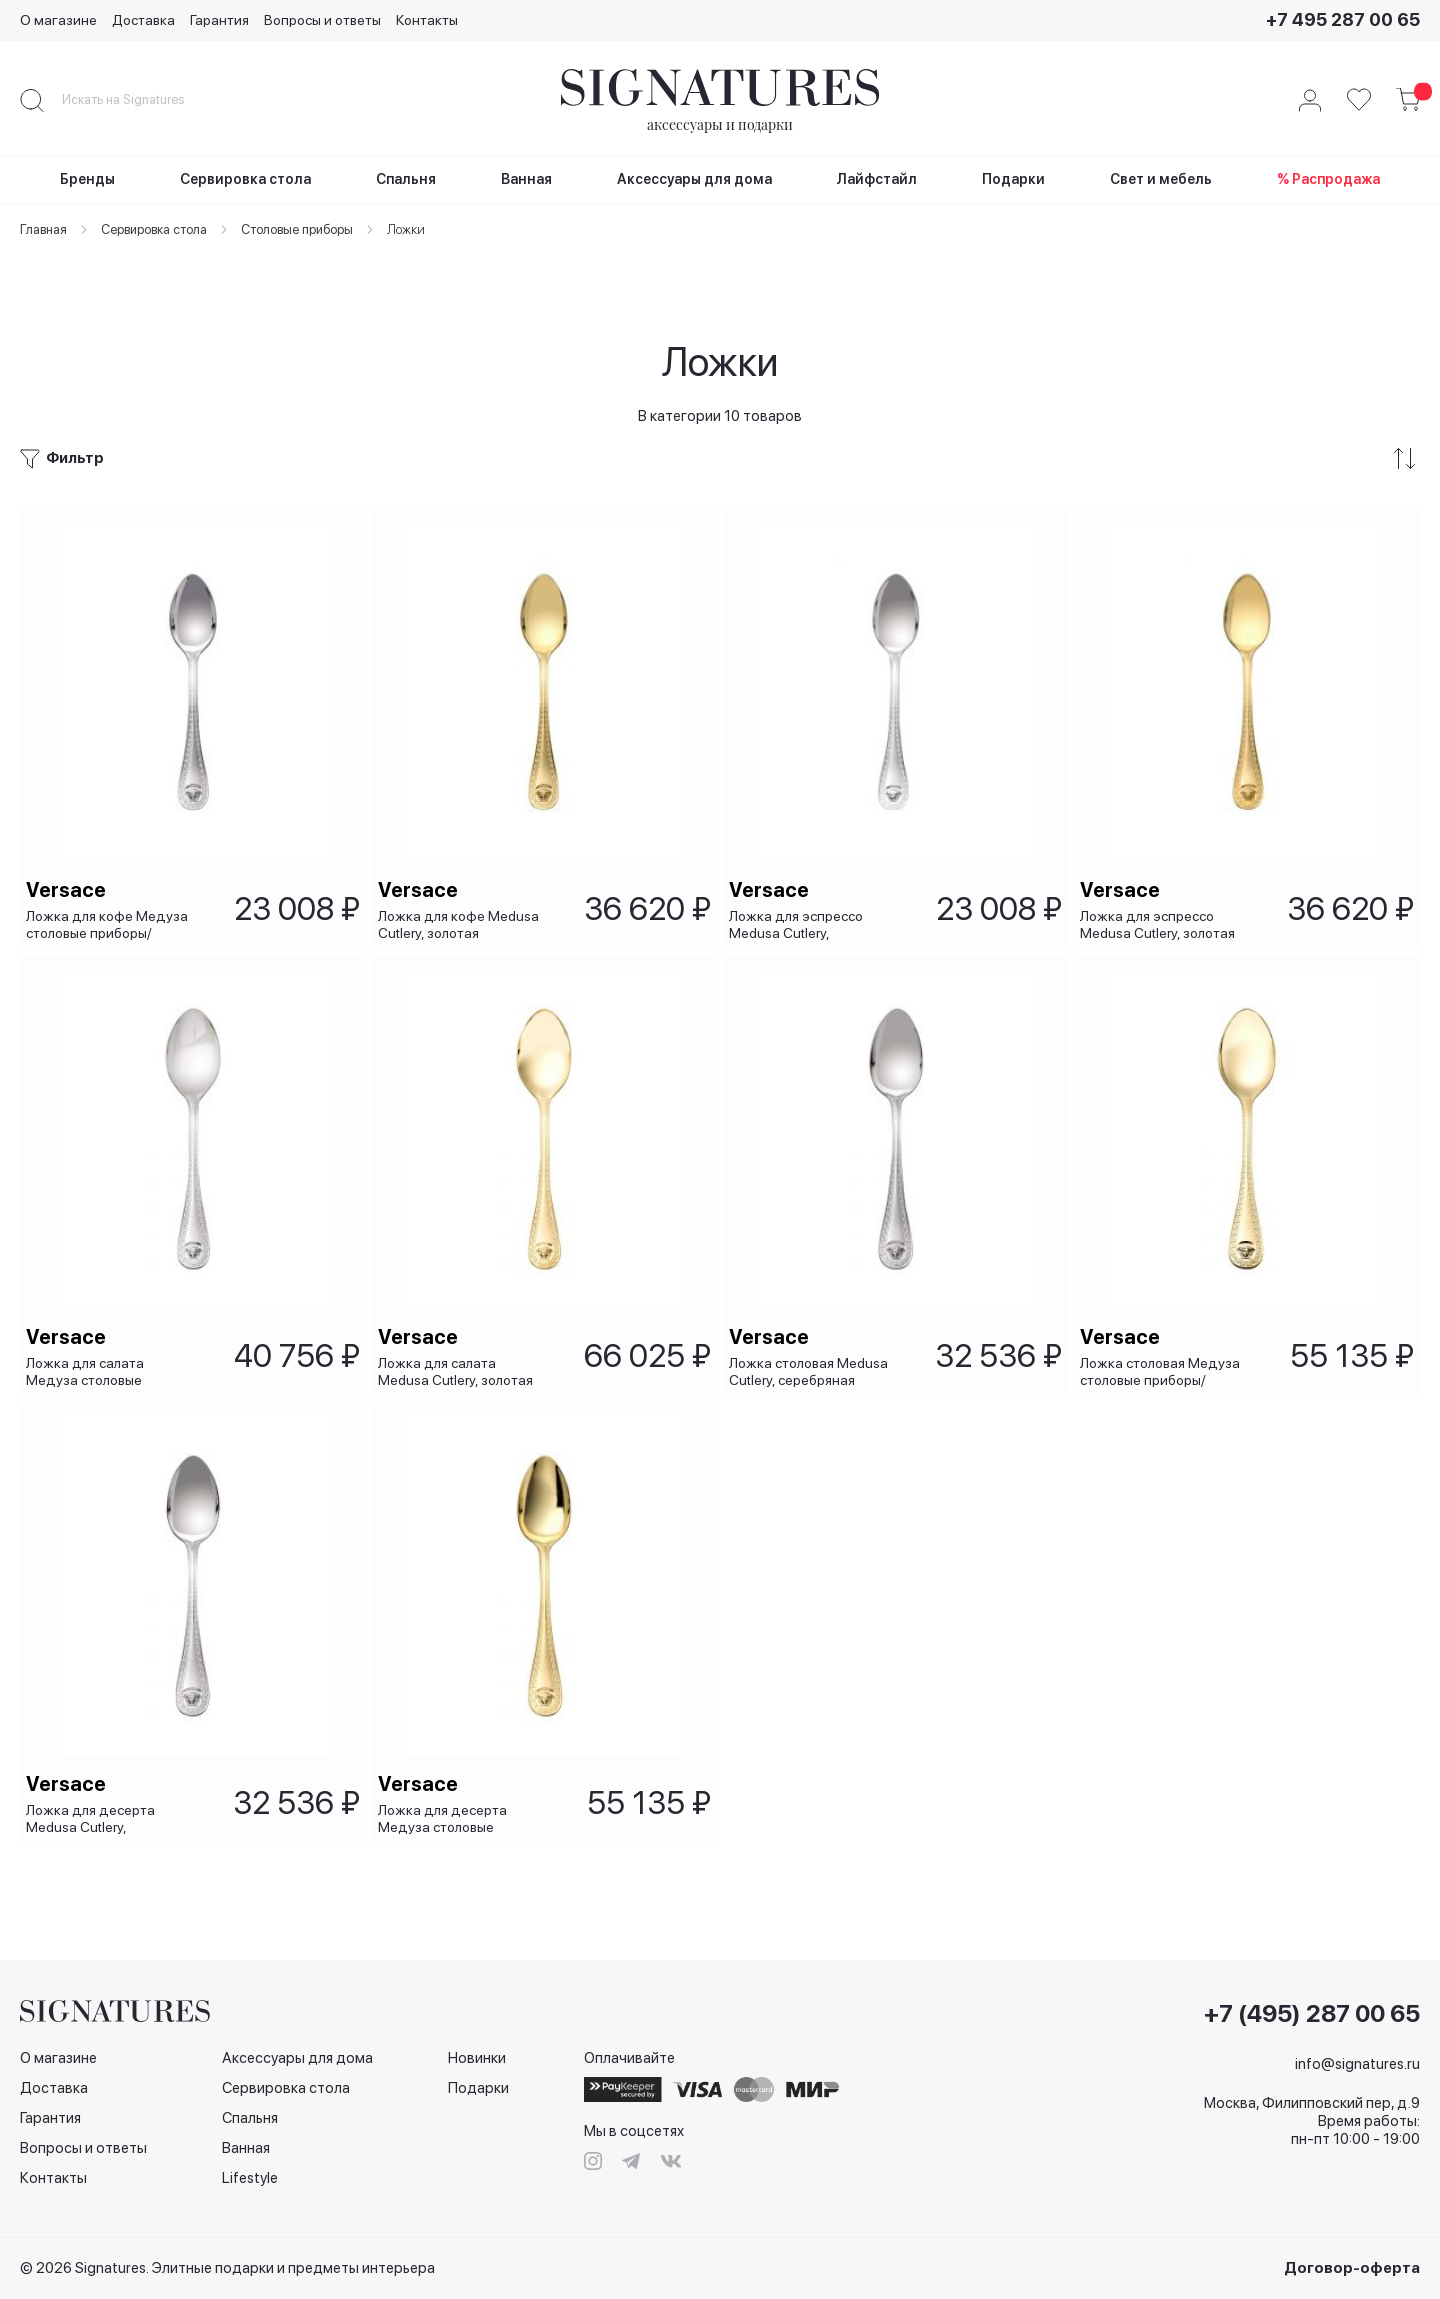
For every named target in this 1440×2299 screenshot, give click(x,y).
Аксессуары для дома (297, 2058)
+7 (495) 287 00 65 (1312, 2014)
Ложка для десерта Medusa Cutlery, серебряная (94, 1815)
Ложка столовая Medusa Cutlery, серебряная (812, 1347)
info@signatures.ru (1357, 2064)
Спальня (250, 2118)
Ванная (246, 2148)
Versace (70, 844)
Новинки (477, 2058)
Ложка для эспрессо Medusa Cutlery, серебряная (800, 878)
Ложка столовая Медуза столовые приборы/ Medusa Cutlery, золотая (1164, 1347)
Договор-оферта (1352, 2268)
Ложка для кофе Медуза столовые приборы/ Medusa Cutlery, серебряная (111, 878)
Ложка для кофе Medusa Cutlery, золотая (461, 878)
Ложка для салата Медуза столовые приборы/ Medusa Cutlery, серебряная (112, 1347)
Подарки (478, 2088)
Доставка (143, 20)
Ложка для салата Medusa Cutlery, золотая (458, 1347)
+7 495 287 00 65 (1343, 19)
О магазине (58, 20)
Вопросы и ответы (322, 20)
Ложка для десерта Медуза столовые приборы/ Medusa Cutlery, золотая (463, 1815)
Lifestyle (250, 2178)
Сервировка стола (286, 2088)
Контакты (427, 20)
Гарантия (219, 20)
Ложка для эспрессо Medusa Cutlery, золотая (1161, 878)
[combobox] (140, 100)
